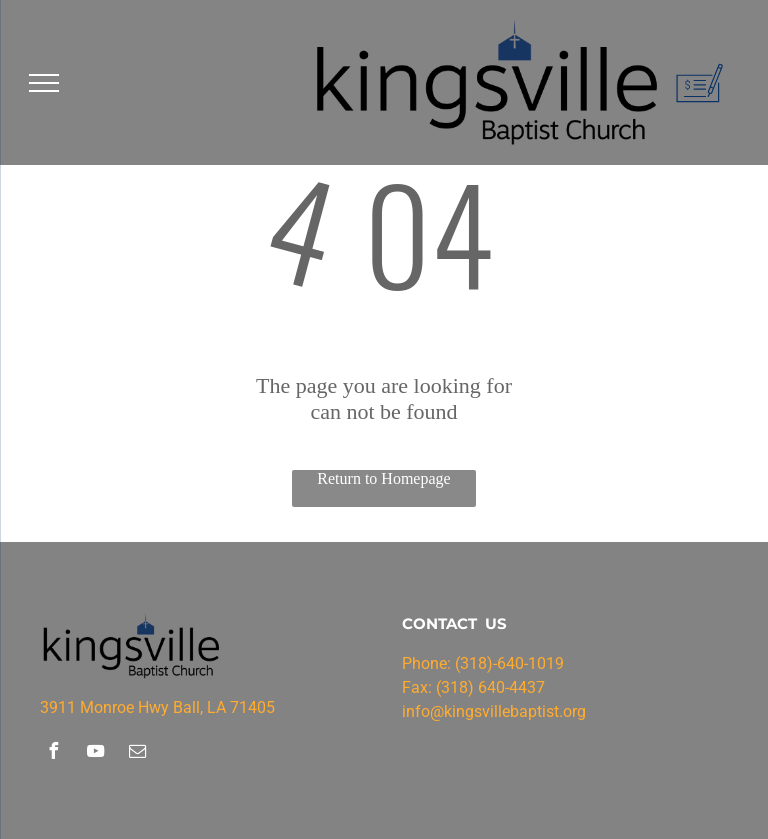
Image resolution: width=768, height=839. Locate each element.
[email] (137, 753)
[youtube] (95, 753)
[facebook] (53, 753)
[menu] (44, 83)
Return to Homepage (383, 478)
